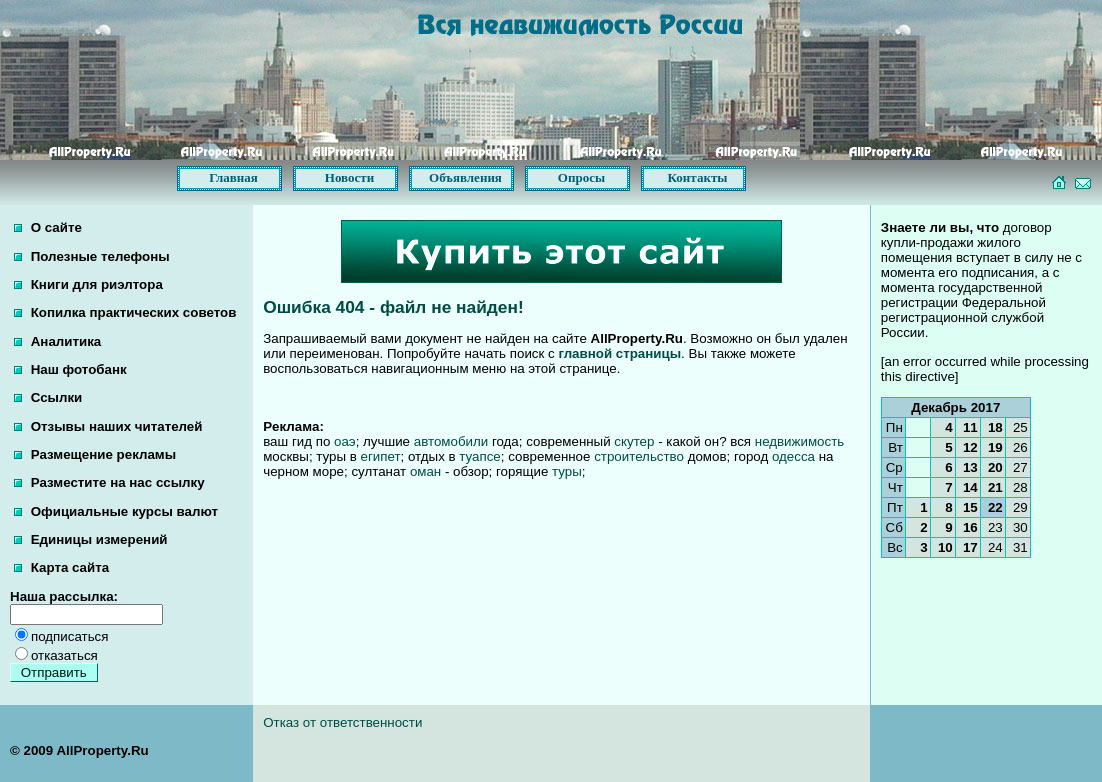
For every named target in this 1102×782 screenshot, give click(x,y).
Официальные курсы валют (116, 511)
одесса (793, 456)
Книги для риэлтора (88, 284)
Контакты (698, 177)
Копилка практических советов (125, 312)
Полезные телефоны (92, 256)
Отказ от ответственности (342, 722)
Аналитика (57, 341)
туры (567, 471)
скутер (634, 441)
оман (425, 471)
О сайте (48, 227)
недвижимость (799, 441)
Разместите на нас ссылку (109, 482)
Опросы (581, 177)
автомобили (451, 441)
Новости (349, 177)
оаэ (345, 441)
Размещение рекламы (95, 454)
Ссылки (48, 397)
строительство (639, 456)
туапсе (479, 456)
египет (381, 456)
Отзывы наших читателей (108, 426)
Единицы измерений (91, 539)
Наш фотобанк (70, 369)
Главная (233, 177)
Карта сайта (61, 567)
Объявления (465, 177)
